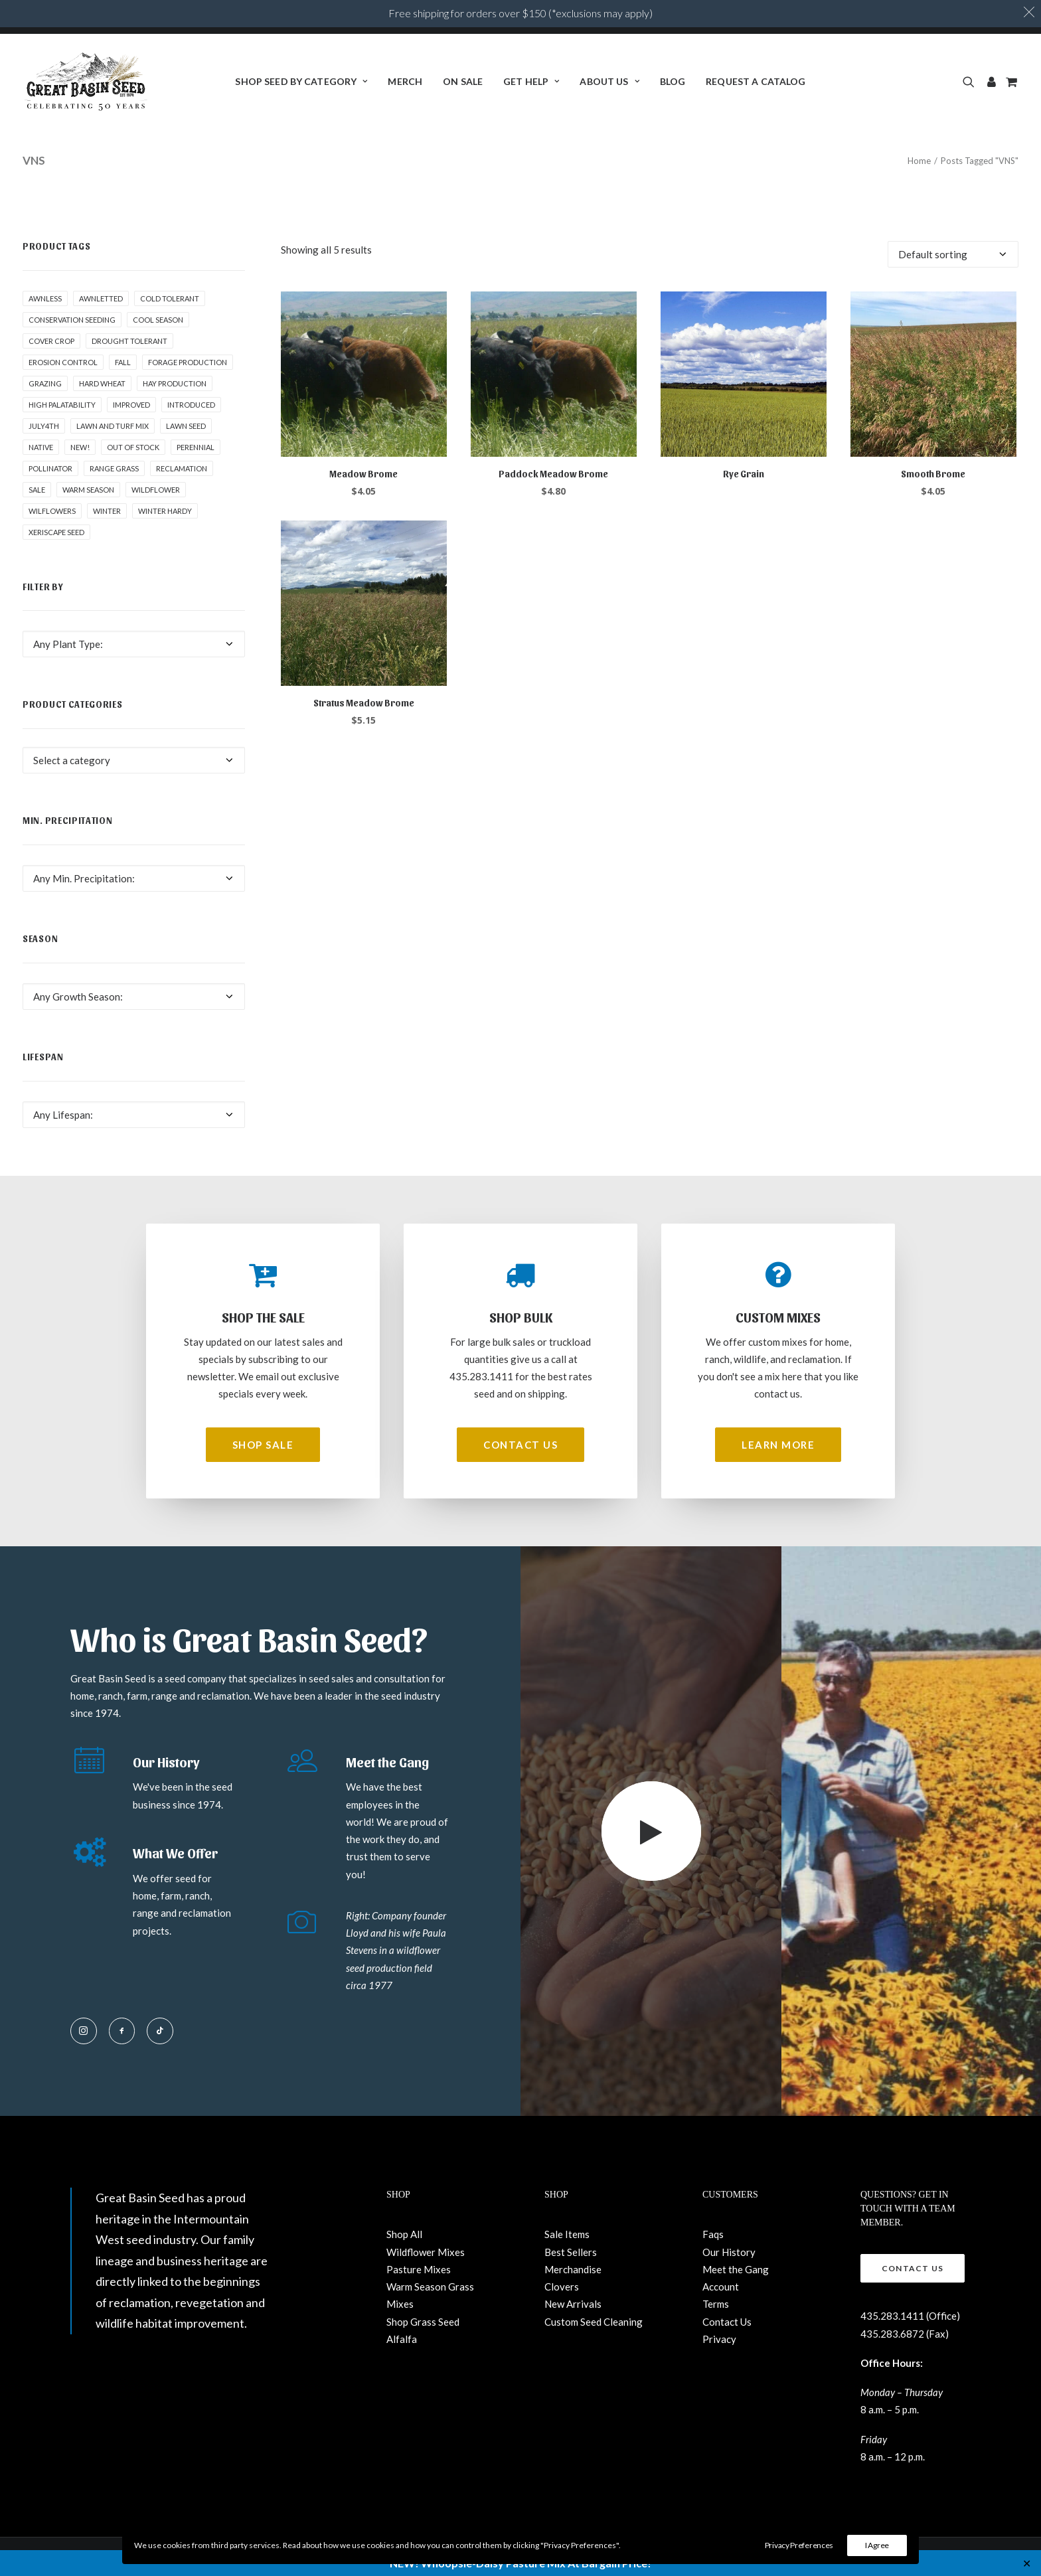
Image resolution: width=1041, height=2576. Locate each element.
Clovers (561, 2287)
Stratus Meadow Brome (363, 702)
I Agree (877, 2545)
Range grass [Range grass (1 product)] (114, 468)
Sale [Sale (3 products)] (37, 489)
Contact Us (727, 2322)
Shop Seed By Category (301, 81)
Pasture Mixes (418, 2269)
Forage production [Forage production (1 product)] (187, 362)
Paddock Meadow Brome (553, 473)
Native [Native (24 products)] (41, 447)
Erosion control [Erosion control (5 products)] (63, 362)
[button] (971, 81)
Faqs (713, 2234)
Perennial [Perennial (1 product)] (195, 447)
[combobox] (134, 644)
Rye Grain (743, 473)
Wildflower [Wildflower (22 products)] (155, 489)
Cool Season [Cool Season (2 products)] (158, 319)
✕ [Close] (1026, 2563)
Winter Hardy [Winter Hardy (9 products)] (165, 511)
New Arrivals (572, 2304)
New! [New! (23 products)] (80, 447)
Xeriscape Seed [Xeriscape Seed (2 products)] (56, 532)
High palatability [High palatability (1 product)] (62, 404)
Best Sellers (570, 2252)
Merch (405, 81)
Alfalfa (401, 2339)
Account (720, 2287)
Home (919, 160)
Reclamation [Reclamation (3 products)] (181, 468)
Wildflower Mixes (425, 2252)
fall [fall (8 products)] (123, 362)
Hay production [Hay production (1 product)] (174, 383)
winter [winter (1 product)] (107, 511)
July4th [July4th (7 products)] (44, 426)
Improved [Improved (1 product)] (131, 404)
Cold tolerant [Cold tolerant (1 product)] (169, 298)
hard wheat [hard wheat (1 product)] (102, 383)
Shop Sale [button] (263, 1445)
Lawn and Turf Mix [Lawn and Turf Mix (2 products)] (112, 426)
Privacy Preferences (799, 2545)
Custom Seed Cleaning (593, 2322)
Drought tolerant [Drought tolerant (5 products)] (129, 341)
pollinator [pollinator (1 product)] (50, 468)
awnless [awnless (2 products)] (45, 298)
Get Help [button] (531, 81)
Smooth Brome (933, 473)
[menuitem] (301, 81)
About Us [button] (609, 81)
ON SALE (463, 81)
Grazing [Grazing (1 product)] (45, 383)
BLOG (673, 81)
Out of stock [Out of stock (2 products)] (133, 447)
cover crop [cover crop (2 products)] (51, 341)
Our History (729, 2252)
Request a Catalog (755, 81)
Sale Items (567, 2234)
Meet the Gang (735, 2269)
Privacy (719, 2339)
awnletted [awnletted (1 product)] (101, 298)
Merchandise (572, 2269)
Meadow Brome (363, 473)
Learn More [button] (778, 1445)
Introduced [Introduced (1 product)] (191, 404)
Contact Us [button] (520, 1445)
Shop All (404, 2234)
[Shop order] (953, 254)
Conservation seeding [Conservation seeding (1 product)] (72, 319)
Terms (715, 2304)
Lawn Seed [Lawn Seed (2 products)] (186, 426)
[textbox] (133, 644)
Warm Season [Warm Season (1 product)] (88, 489)
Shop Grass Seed (422, 2322)
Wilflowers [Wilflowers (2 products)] (52, 511)
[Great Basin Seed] (86, 82)
